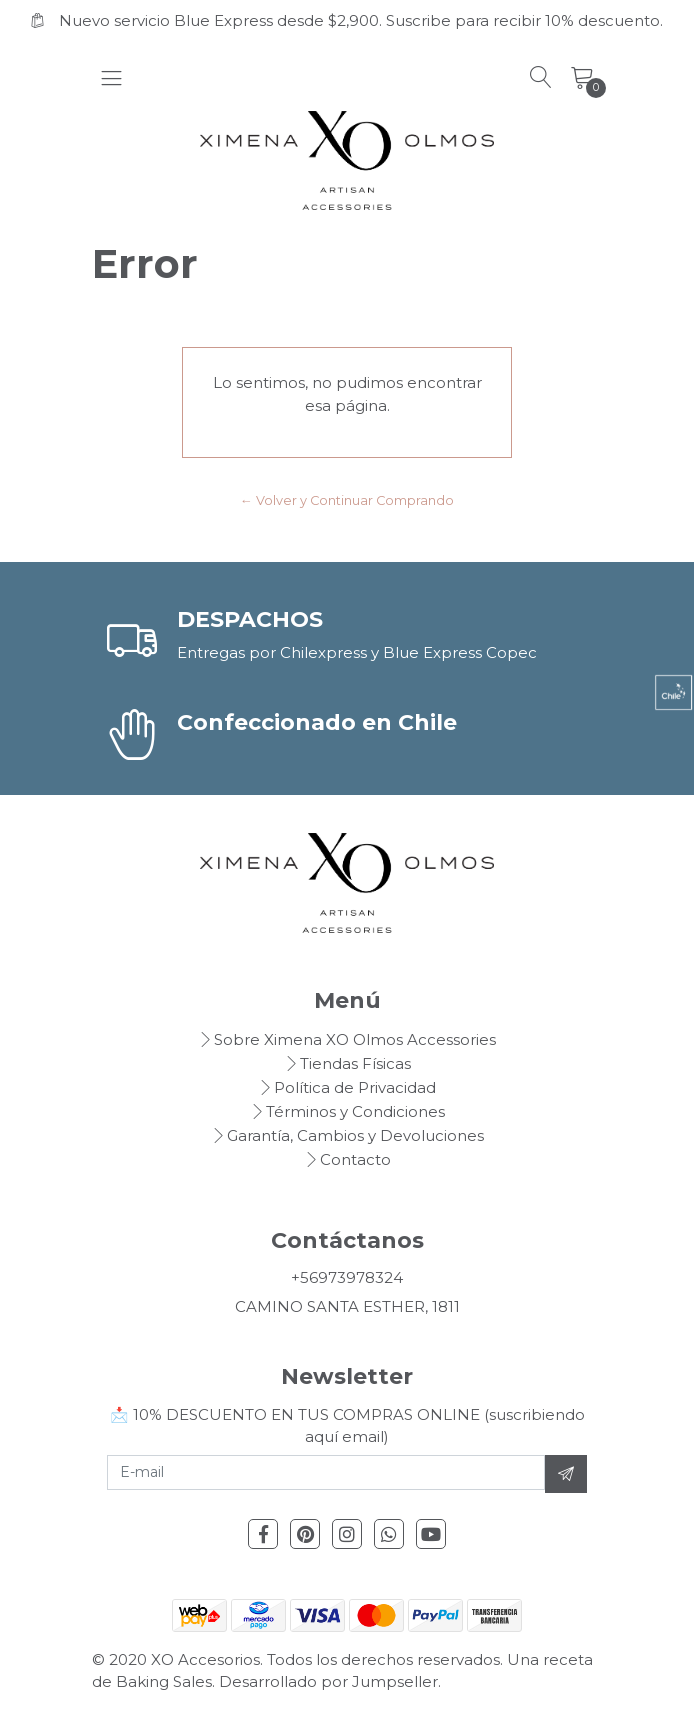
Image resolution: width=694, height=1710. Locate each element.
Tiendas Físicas (355, 1063)
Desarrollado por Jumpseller (328, 1681)
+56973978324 (347, 1277)
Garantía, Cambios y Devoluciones (355, 1135)
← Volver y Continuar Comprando (347, 500)
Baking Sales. (167, 1681)
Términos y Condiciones (355, 1111)
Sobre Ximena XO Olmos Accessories (355, 1039)
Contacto (355, 1159)
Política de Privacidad (355, 1087)
